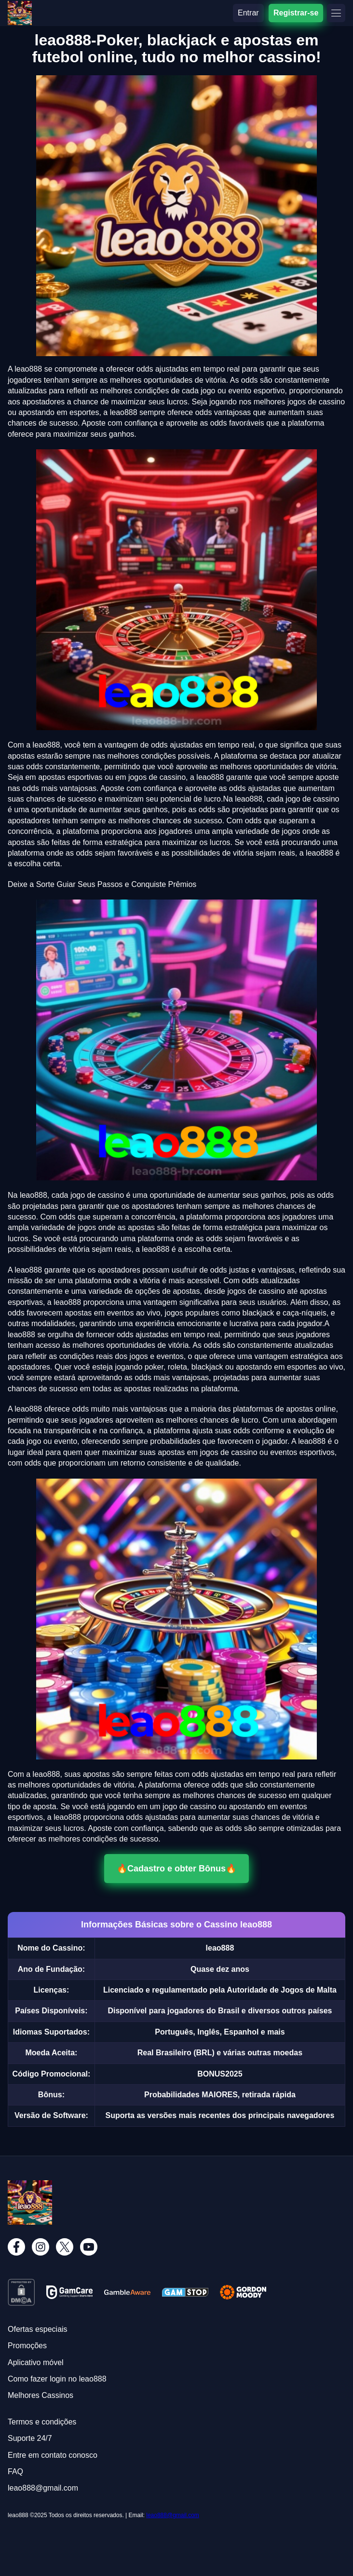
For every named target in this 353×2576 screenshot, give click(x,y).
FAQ (15, 2471)
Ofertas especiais (38, 2329)
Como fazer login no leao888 (57, 2379)
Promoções (27, 2345)
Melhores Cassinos (40, 2395)
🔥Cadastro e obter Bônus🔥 (176, 1868)
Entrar (248, 13)
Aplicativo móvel (36, 2362)
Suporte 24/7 (30, 2438)
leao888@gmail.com (172, 2515)
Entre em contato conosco (52, 2455)
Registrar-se (295, 13)
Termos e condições (42, 2422)
